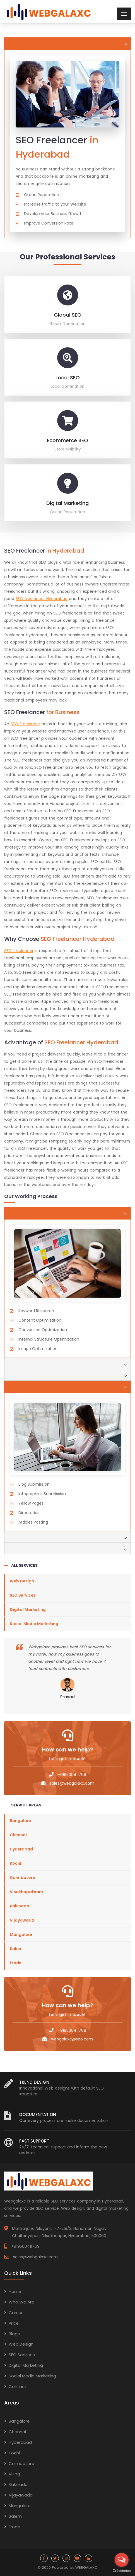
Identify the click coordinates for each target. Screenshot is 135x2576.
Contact (17, 2386)
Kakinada (19, 1906)
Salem (16, 1948)
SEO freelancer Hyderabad (42, 598)
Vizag (14, 2474)
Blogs (14, 2334)
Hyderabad (21, 1849)
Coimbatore (22, 1877)
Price (14, 2323)
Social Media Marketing (34, 1623)
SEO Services (23, 1595)
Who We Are (21, 2302)
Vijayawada (22, 1920)
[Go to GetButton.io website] (122, 2570)
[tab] (67, 43)
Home (15, 2291)
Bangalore (20, 1820)
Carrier (16, 2312)
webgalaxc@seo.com (72, 2039)
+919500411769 (72, 1774)
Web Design (22, 1581)
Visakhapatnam (26, 1892)
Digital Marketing (28, 1609)
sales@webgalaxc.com (72, 1783)
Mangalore (21, 1934)
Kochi (15, 1863)
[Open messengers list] (122, 2560)
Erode (15, 1963)
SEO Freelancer (25, 724)
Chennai (18, 1835)
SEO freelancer (18, 950)
